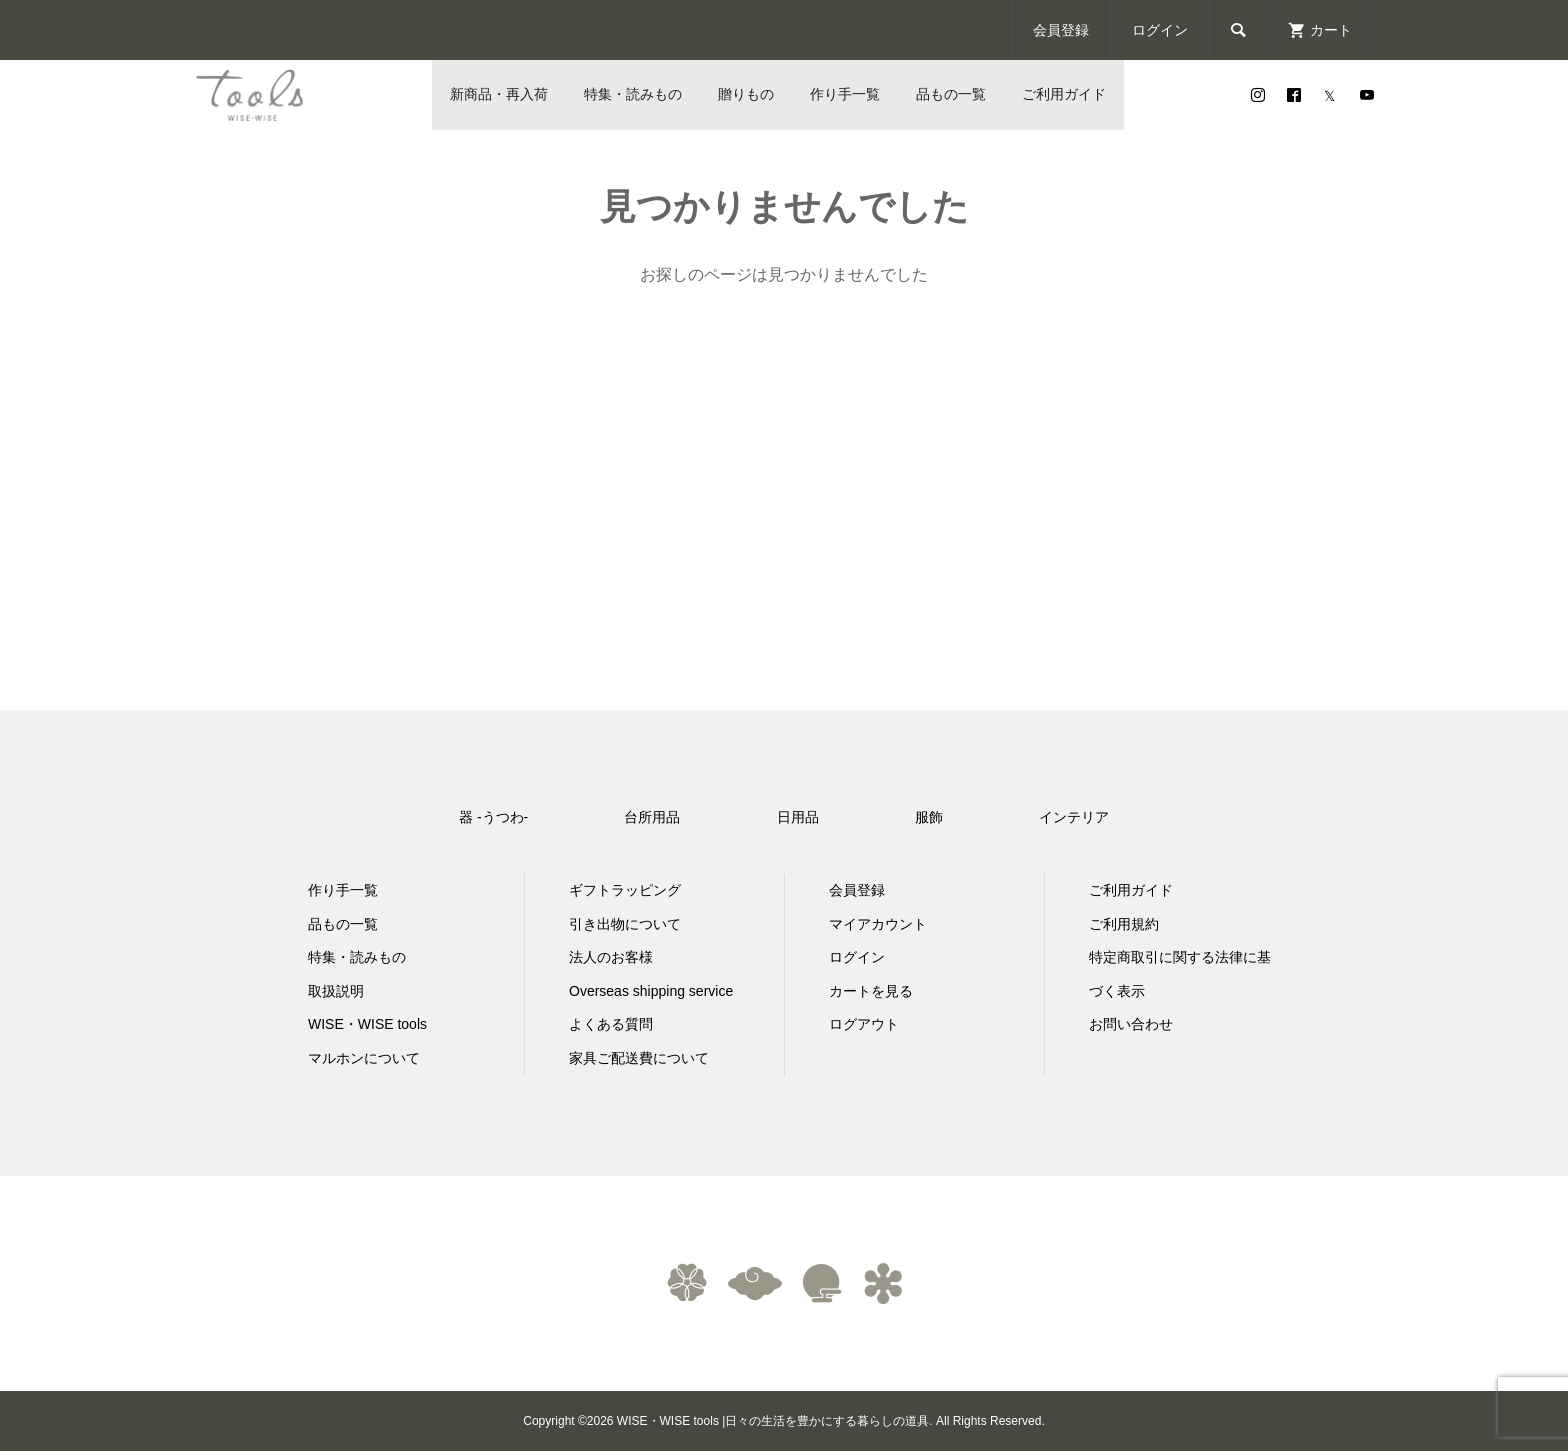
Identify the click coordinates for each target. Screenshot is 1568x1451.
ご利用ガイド (1064, 94)
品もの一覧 (951, 94)
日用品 (798, 817)
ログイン (1160, 30)
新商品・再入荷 (499, 94)
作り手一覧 (845, 94)
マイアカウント (878, 924)
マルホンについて (364, 1058)
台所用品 (652, 817)
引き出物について (625, 924)
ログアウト (864, 1024)
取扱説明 (336, 991)
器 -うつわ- (493, 817)
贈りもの (746, 94)
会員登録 (1061, 30)
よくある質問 (611, 1024)
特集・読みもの (633, 94)
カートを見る (871, 991)
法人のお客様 (611, 957)
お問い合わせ (1131, 1024)
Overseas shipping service (651, 991)
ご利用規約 (1124, 924)
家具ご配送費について (639, 1058)
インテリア (1074, 817)
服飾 (929, 817)
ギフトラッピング (625, 890)
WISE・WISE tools (367, 1024)
